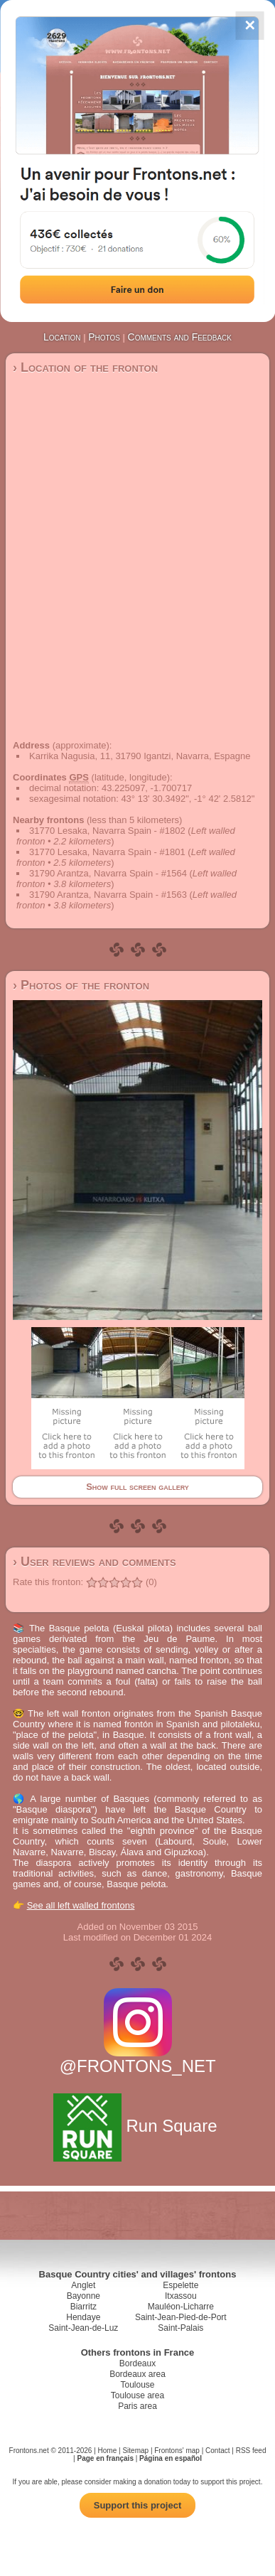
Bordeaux (137, 2363)
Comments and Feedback (180, 337)
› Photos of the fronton (81, 985)
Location (62, 337)
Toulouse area (137, 2395)
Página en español (170, 2458)
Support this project (138, 2505)
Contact (217, 2450)
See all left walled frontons (81, 1905)
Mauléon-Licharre (181, 2307)
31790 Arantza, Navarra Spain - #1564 (108, 873)
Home (107, 2450)
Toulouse (137, 2385)
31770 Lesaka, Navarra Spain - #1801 (107, 852)
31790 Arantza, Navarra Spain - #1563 (108, 894)
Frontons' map (177, 2450)
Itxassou (181, 2296)
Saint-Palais (180, 2328)
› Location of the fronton (85, 367)
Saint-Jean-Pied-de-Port (181, 2317)
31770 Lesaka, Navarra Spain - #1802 (107, 830)
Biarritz (83, 2307)
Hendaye (83, 2317)
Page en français (105, 2458)
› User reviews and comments (94, 1562)
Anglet (83, 2285)
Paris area (137, 2406)
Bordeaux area (137, 2374)
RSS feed (251, 2450)
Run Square (137, 2125)
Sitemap (135, 2450)
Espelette (180, 2285)
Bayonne (83, 2296)
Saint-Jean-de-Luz (83, 2328)
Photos (104, 337)
